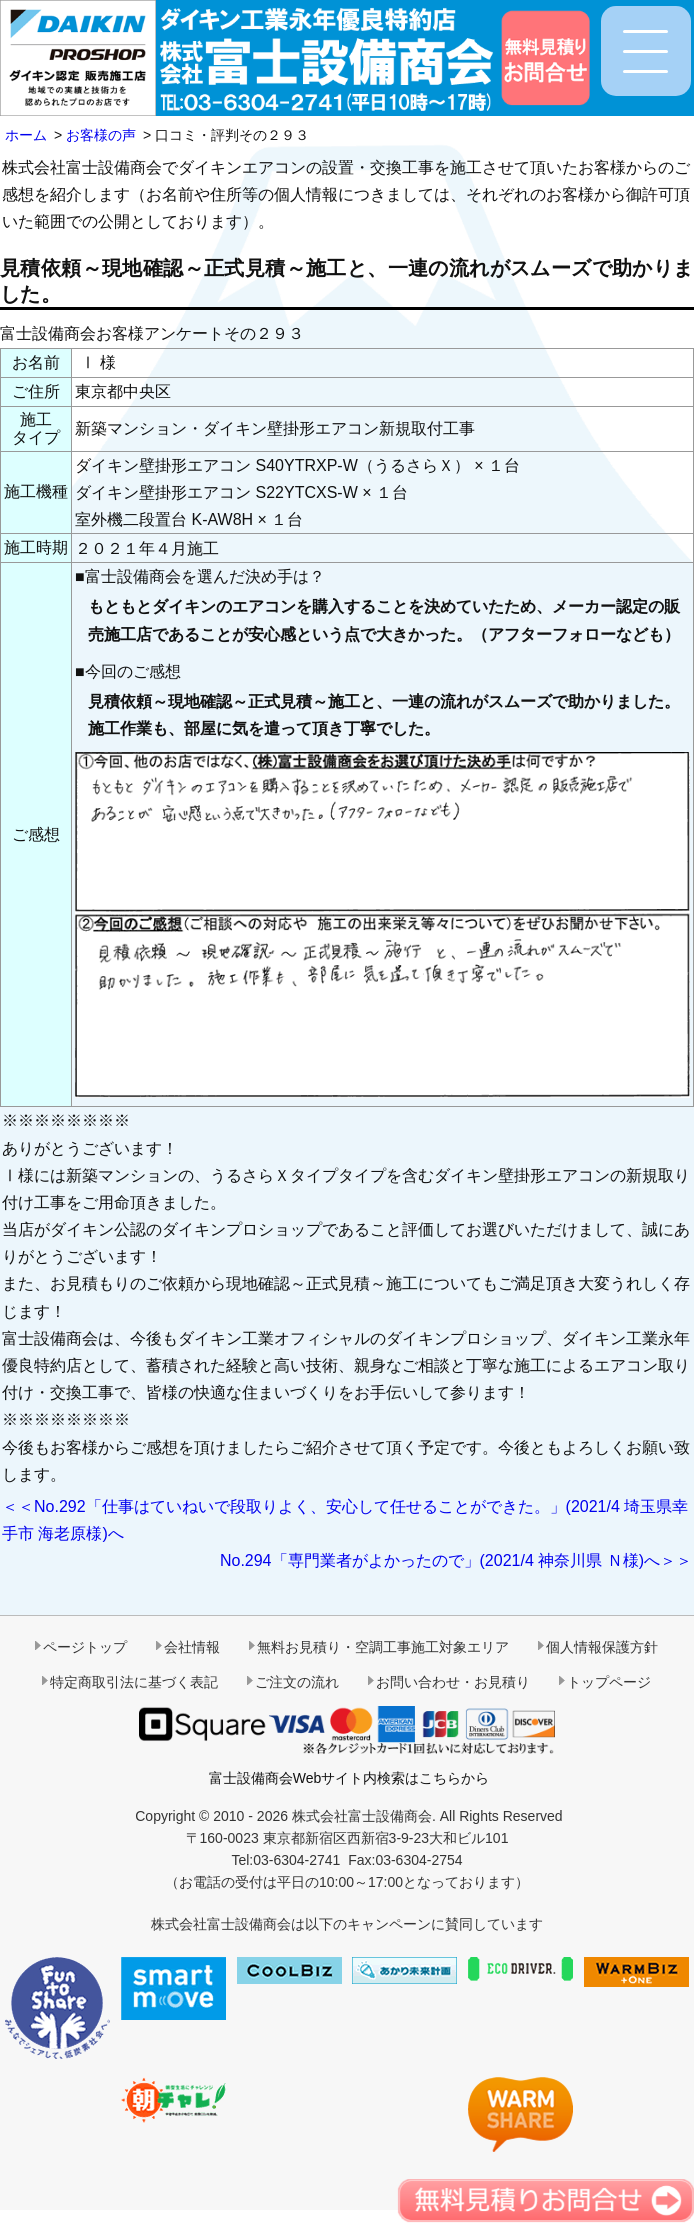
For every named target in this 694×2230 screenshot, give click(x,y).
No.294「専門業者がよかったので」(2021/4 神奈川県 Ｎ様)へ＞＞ (456, 1560)
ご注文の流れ (297, 1682)
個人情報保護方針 (602, 1647)
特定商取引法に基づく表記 (134, 1682)
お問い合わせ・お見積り (453, 1682)
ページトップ (85, 1647)
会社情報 (192, 1647)
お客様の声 (101, 135)
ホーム (26, 135)
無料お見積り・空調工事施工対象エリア (383, 1647)
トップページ (609, 1682)
